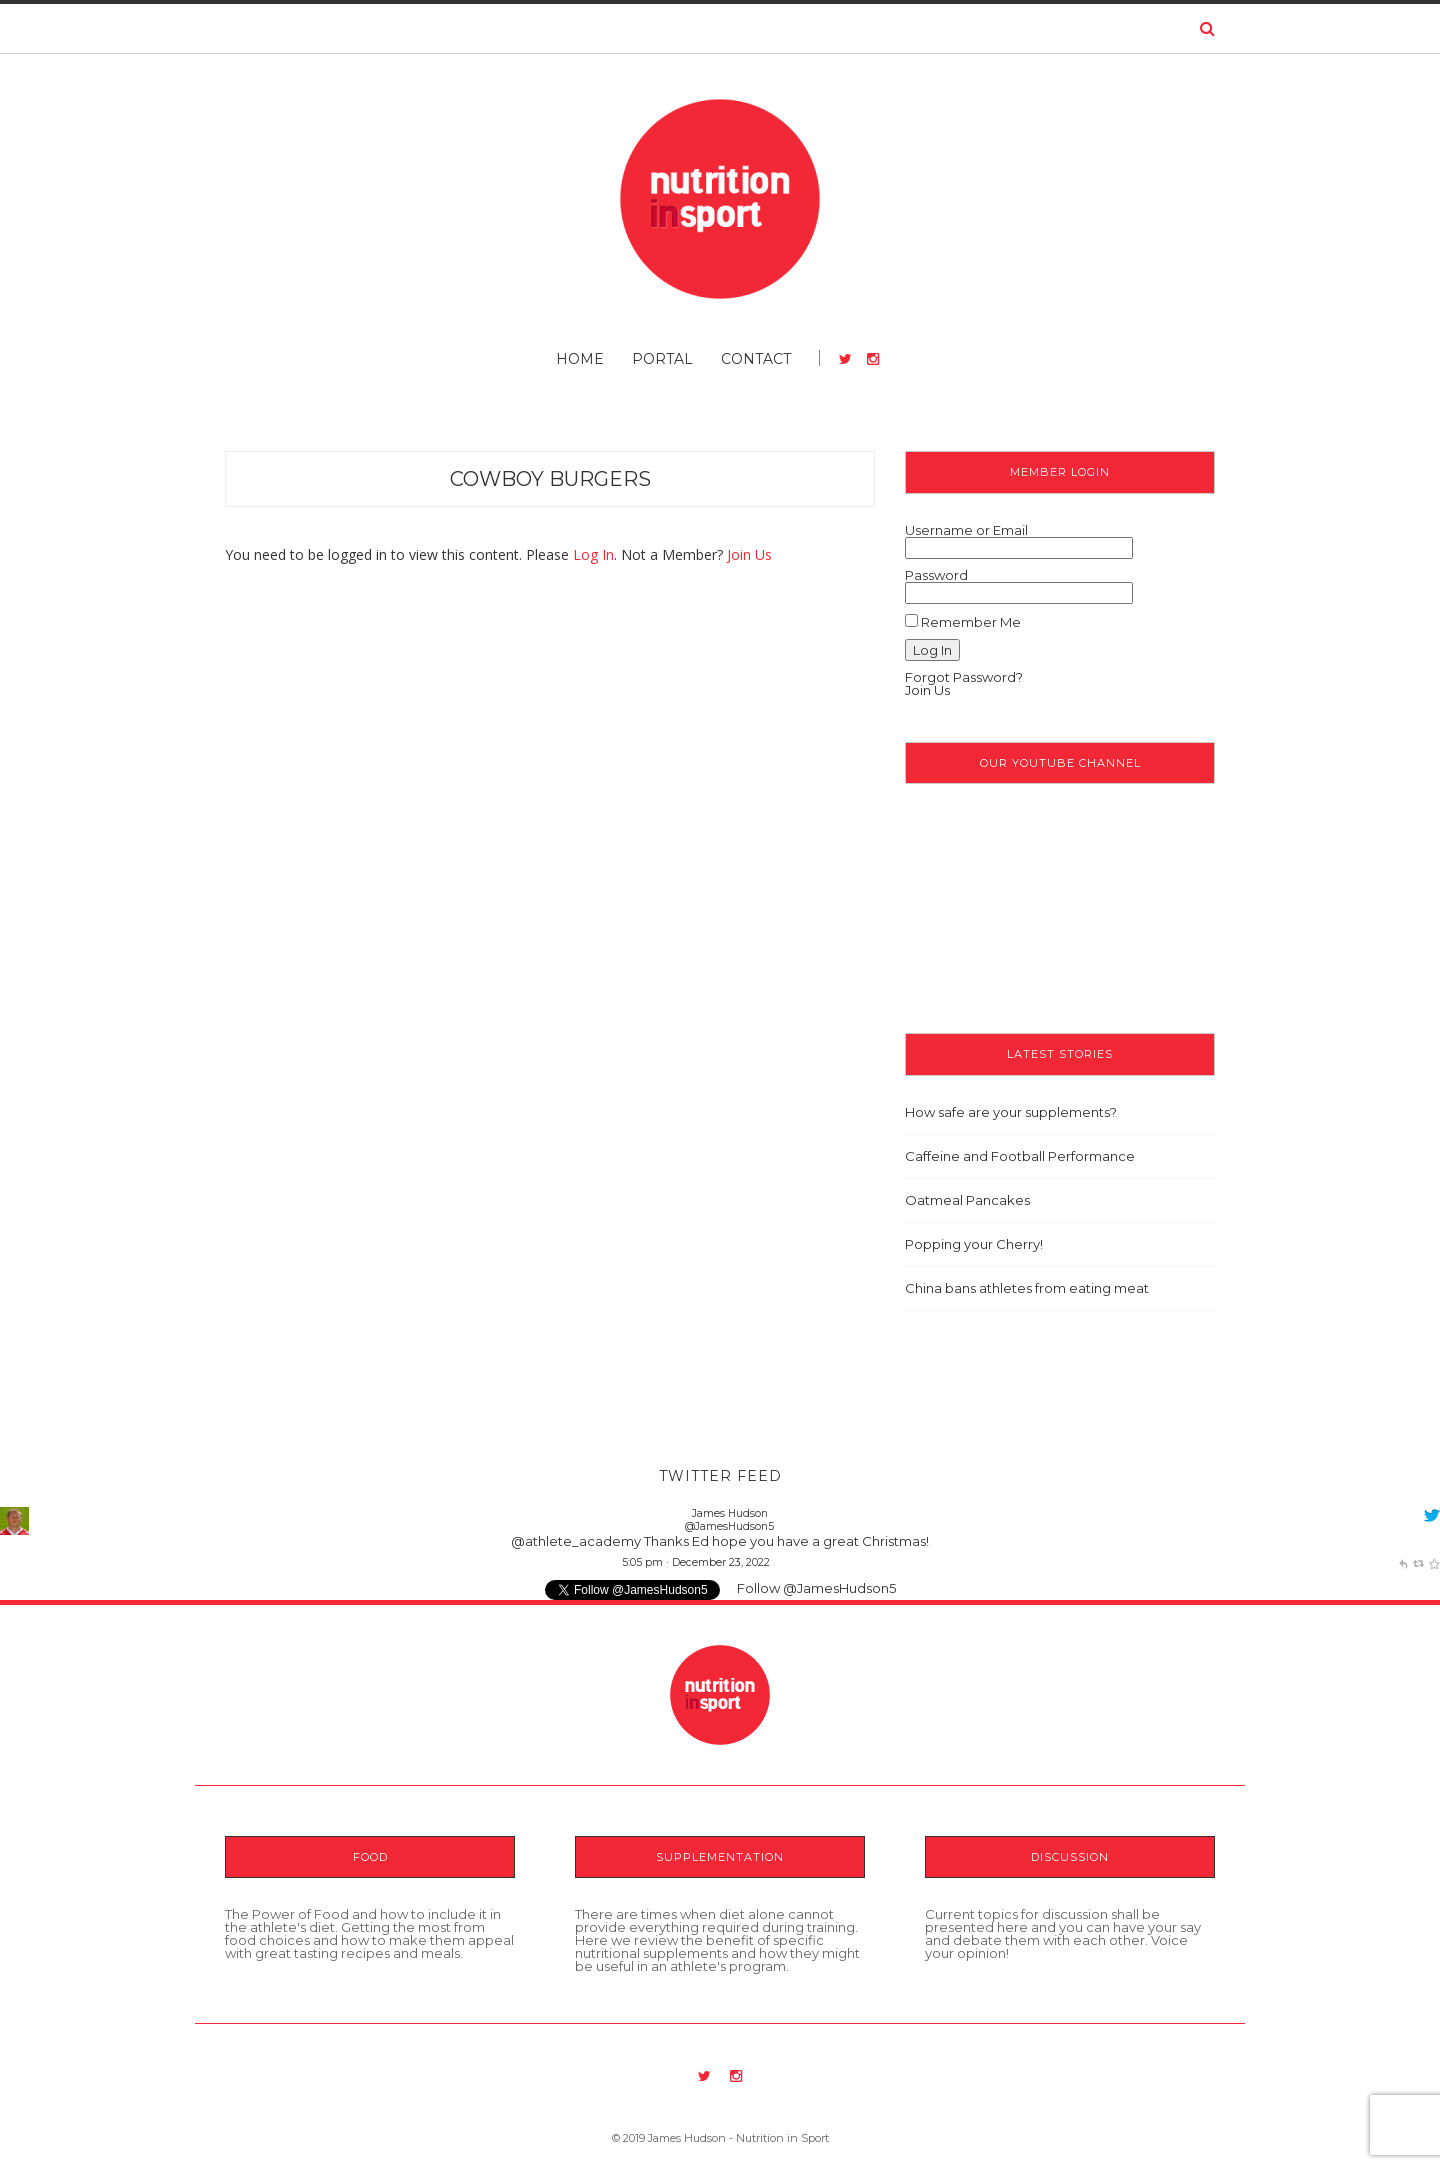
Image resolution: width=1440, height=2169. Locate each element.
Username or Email (966, 530)
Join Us (749, 554)
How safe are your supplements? (1011, 1112)
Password (936, 575)
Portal (662, 359)
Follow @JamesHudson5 (816, 1588)
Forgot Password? (964, 677)
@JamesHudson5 (729, 1526)
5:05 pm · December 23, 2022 (696, 1562)
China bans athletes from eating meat (1027, 1288)
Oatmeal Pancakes (967, 1200)
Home (580, 359)
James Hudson (730, 1513)
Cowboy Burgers (550, 479)
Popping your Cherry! (974, 1244)
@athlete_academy (576, 1541)
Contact (756, 359)
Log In (593, 554)
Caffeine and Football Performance (1020, 1156)
